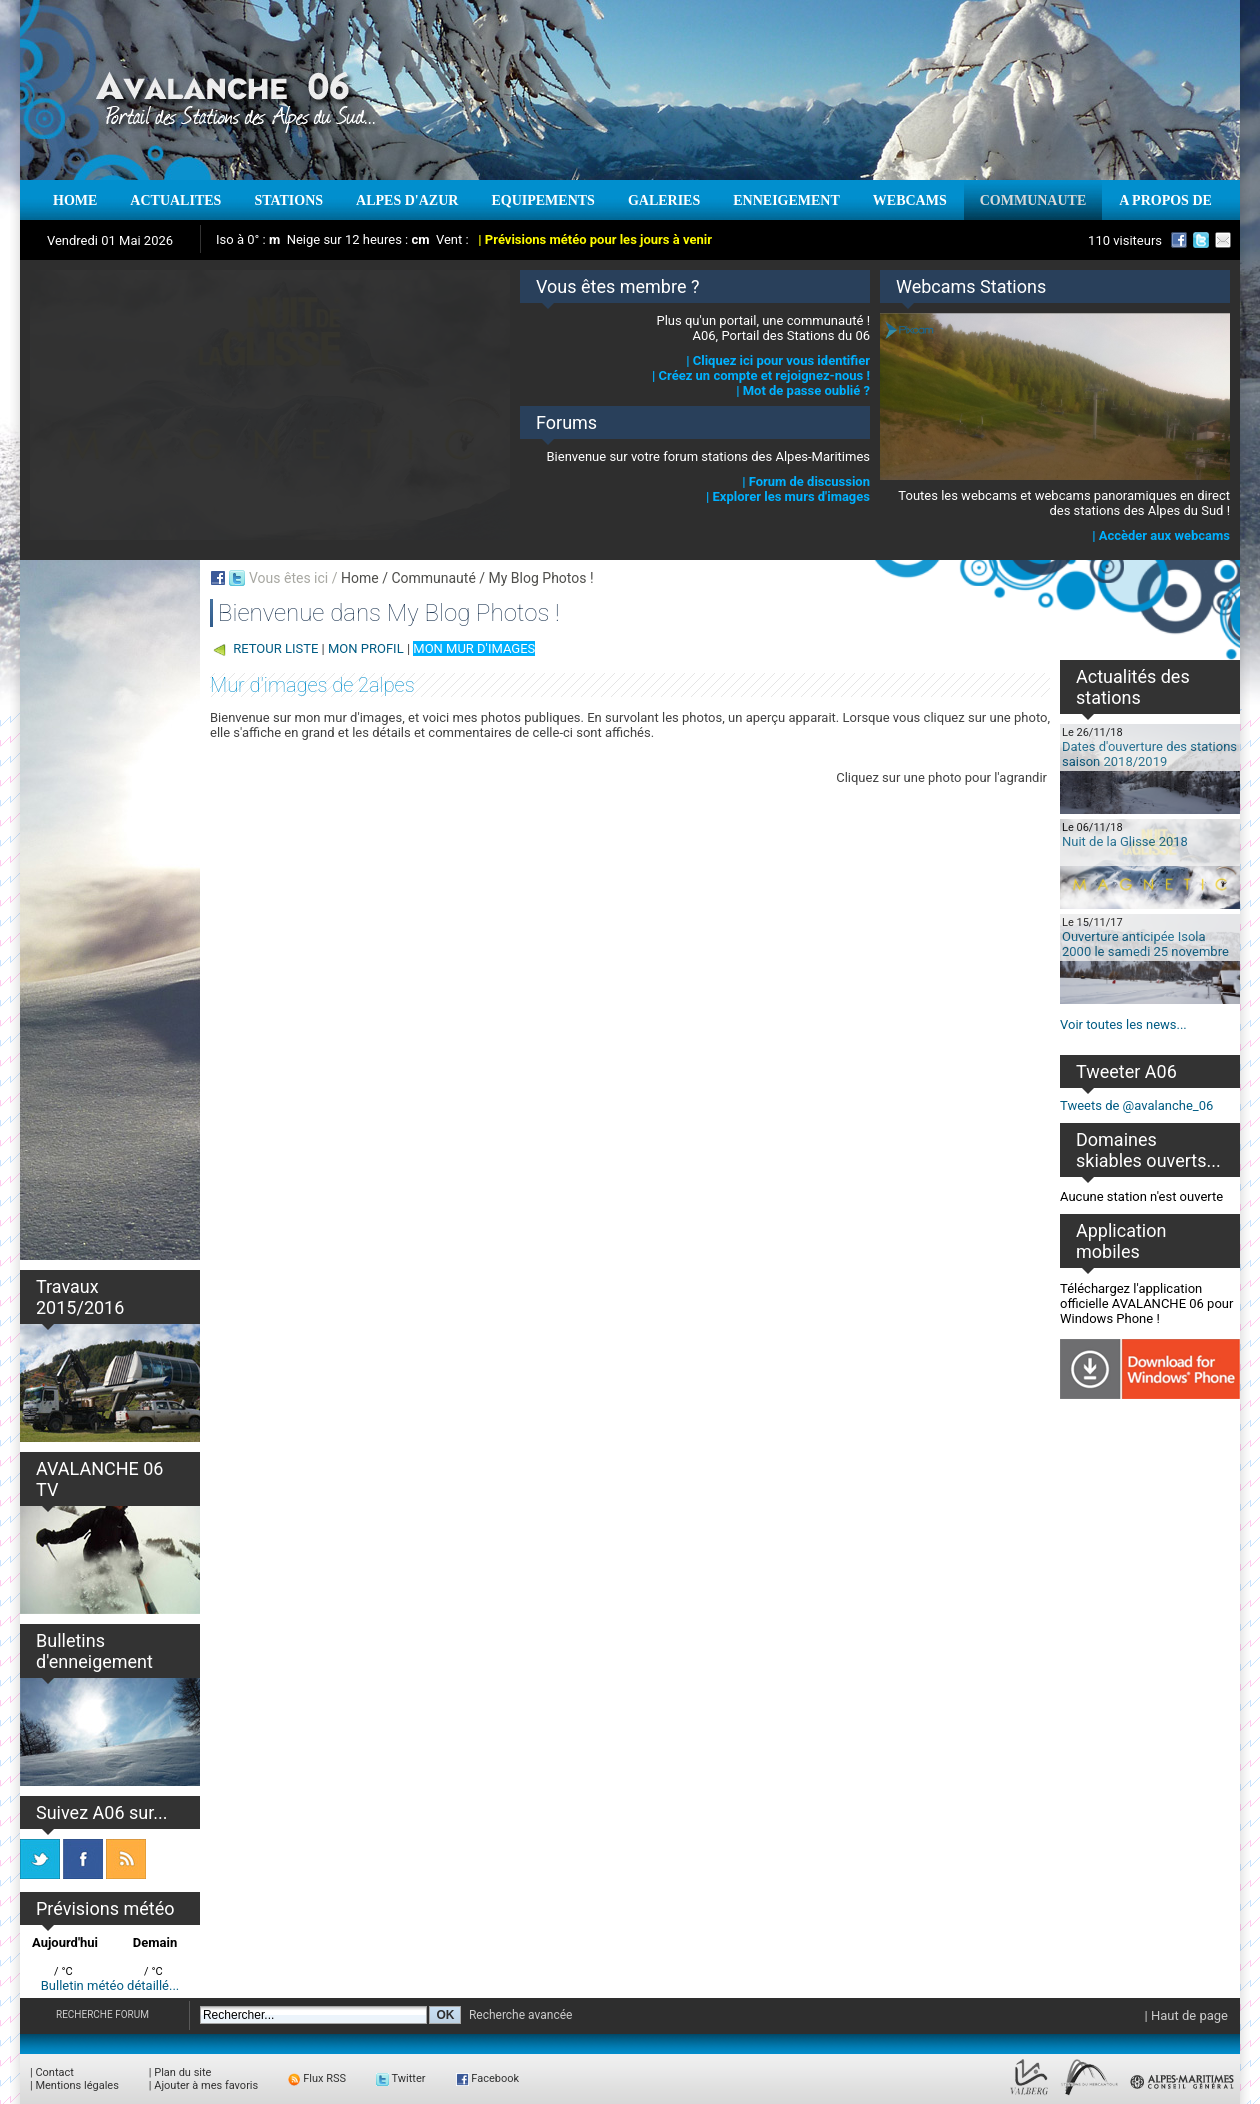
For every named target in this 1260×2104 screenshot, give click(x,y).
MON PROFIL (366, 648)
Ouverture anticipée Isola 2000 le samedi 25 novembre (1145, 944)
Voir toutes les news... (1123, 1024)
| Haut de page (1186, 2015)
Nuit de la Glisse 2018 (1125, 841)
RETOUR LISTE (275, 648)
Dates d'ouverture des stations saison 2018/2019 (1149, 754)
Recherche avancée (521, 2015)
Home (360, 578)
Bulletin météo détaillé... (110, 1985)
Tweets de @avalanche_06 (1136, 1105)
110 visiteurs (1125, 240)
